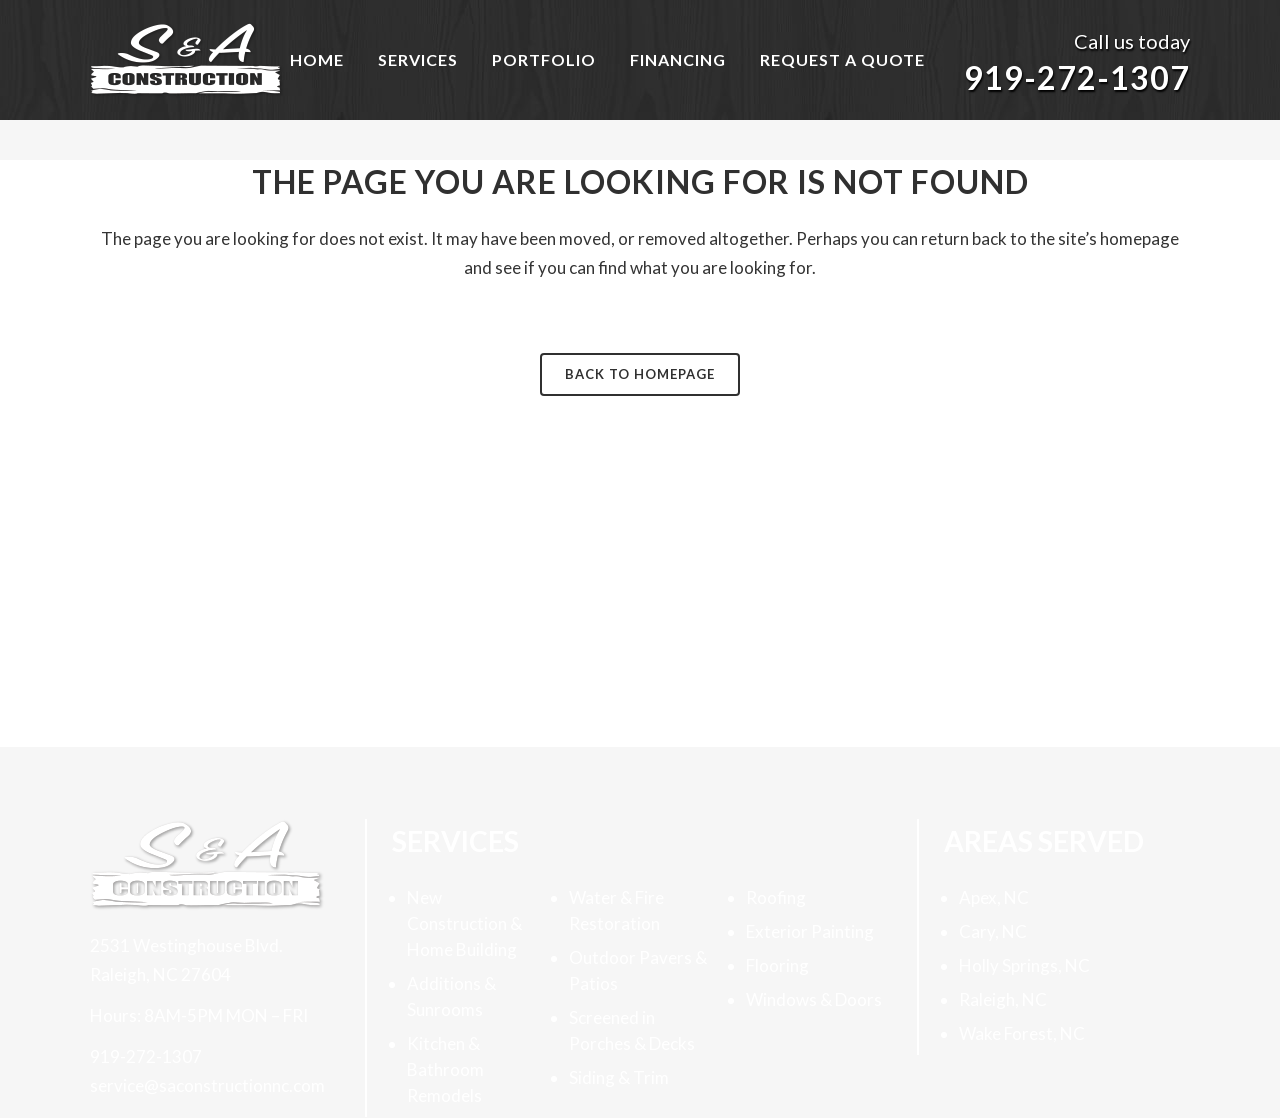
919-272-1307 (1077, 77)
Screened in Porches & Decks (632, 1030)
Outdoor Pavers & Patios (638, 970)
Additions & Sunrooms (451, 996)
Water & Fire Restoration (616, 910)
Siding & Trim (619, 1077)
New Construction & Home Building (464, 923)
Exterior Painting (810, 931)
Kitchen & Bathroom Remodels (445, 1069)
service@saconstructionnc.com (207, 1085)
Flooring (777, 965)
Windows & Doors (814, 999)
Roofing (776, 897)
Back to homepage (640, 374)
